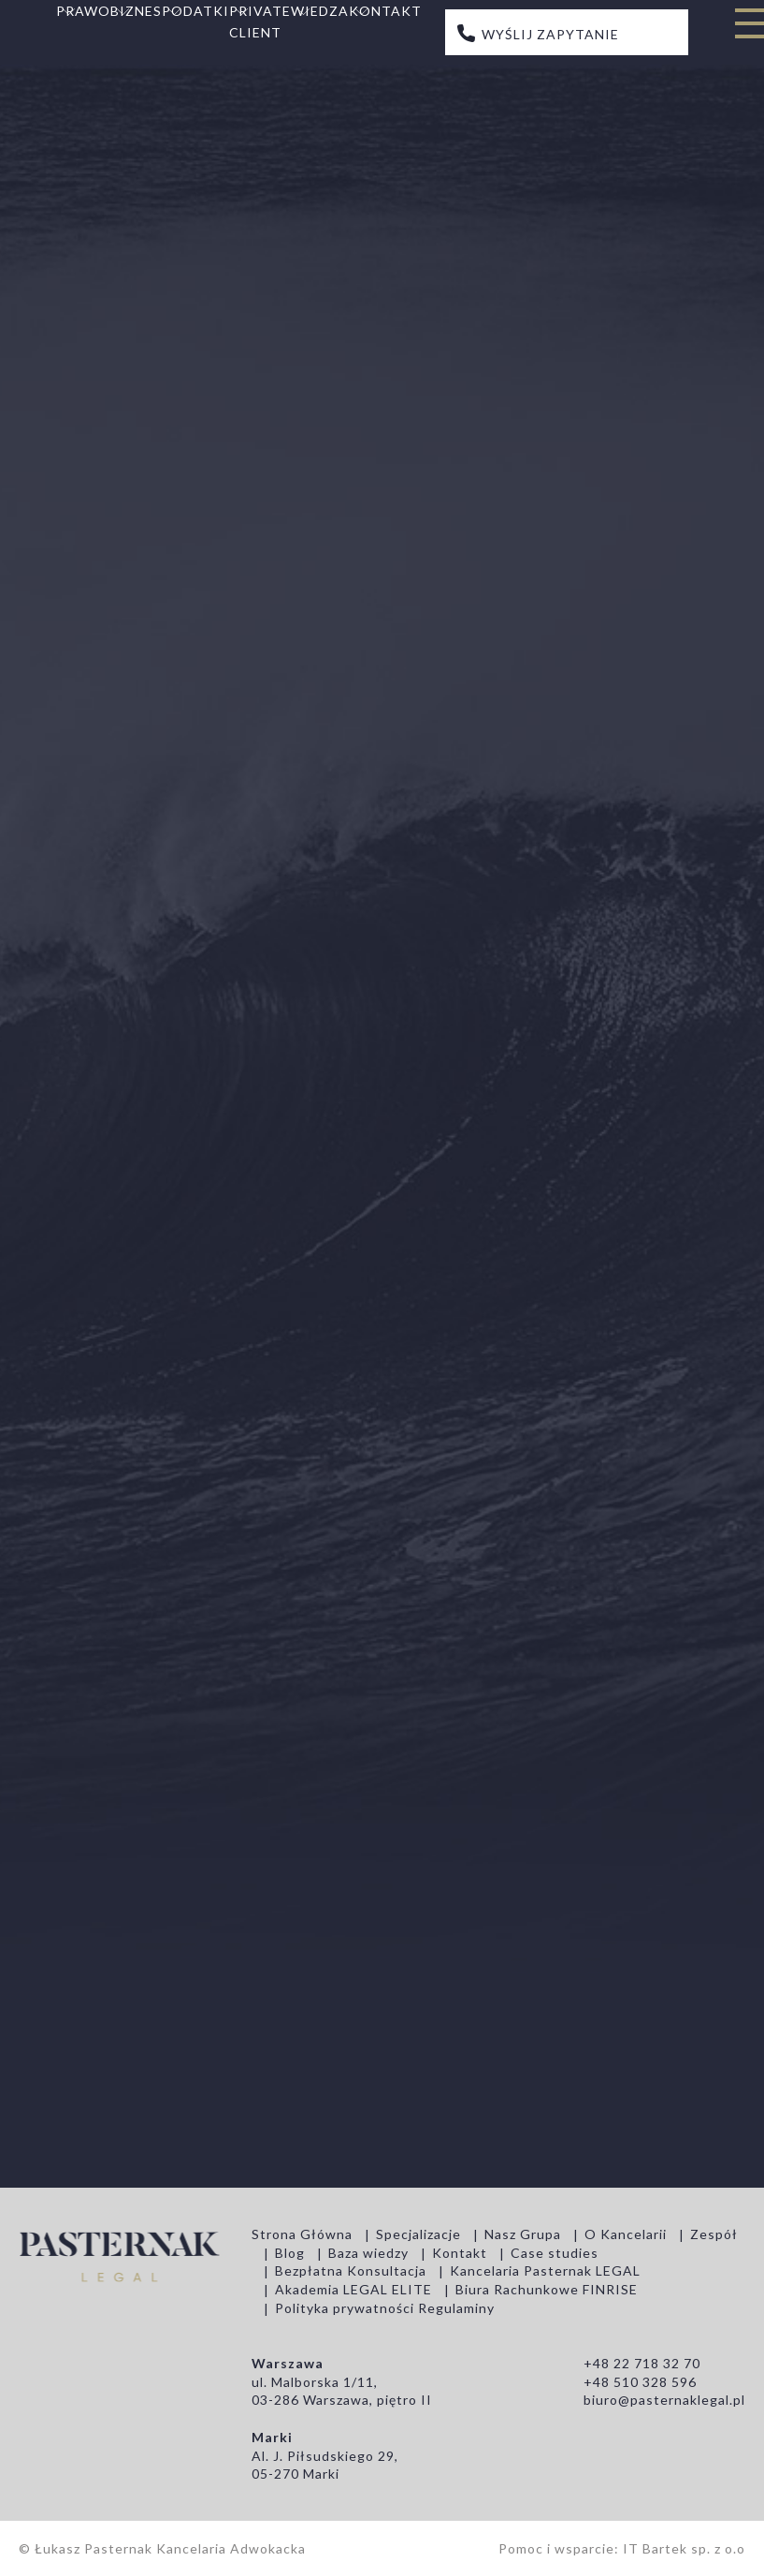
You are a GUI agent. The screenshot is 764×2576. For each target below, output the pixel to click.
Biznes (136, 11)
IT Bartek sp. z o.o (684, 2548)
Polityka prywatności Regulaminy (385, 2308)
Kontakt (385, 11)
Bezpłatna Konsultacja (350, 2270)
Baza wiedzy (368, 2253)
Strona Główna (302, 2234)
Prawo (83, 11)
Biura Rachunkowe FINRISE (546, 2289)
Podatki (195, 11)
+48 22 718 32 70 (642, 2363)
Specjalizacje (418, 2234)
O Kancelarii (625, 2234)
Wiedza (320, 11)
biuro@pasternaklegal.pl (664, 2400)
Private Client (260, 21)
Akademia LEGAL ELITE (353, 2289)
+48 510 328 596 (640, 2382)
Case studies (554, 2253)
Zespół (714, 2234)
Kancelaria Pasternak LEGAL (545, 2270)
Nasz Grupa (522, 2234)
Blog (290, 2253)
